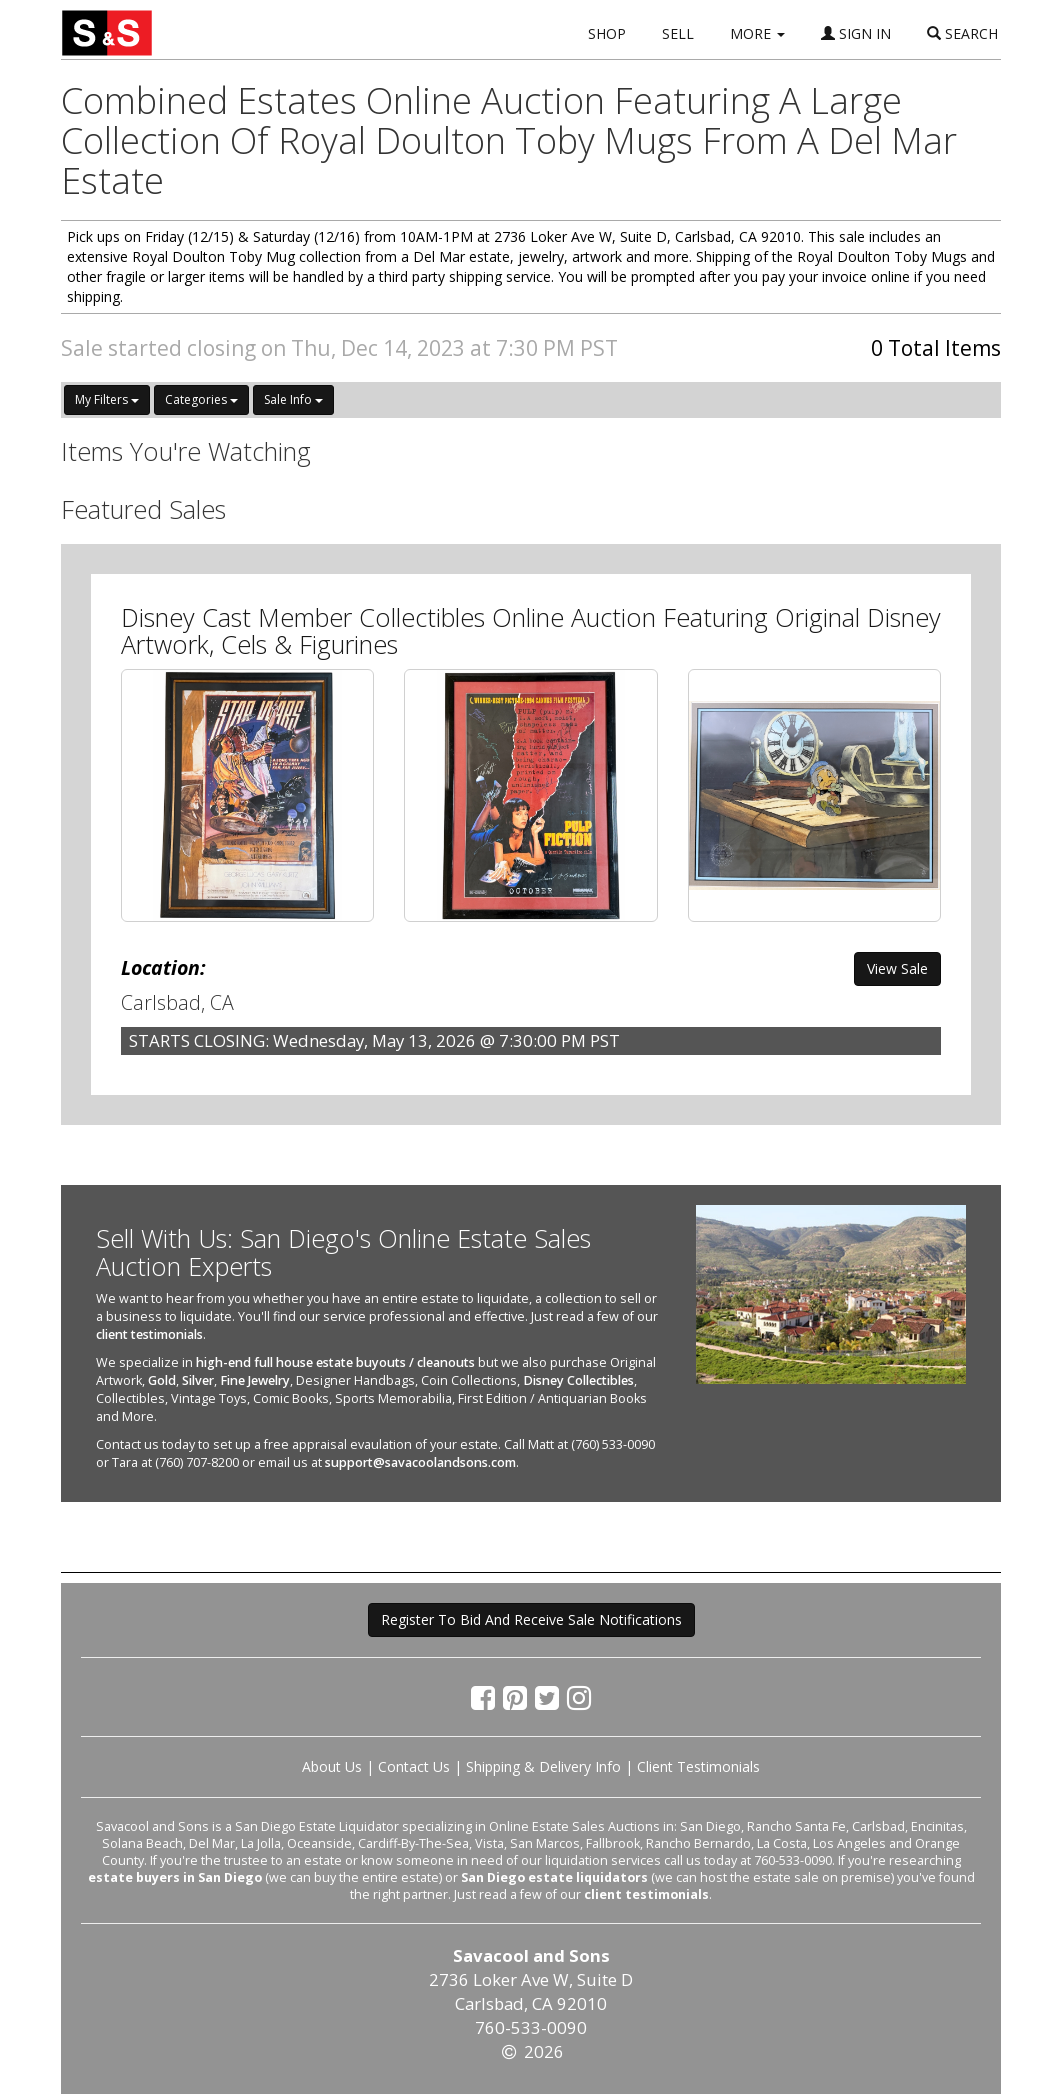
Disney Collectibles (578, 1380)
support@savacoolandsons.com (420, 1462)
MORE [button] (757, 33)
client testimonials (149, 1334)
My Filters (107, 399)
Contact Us (414, 1766)
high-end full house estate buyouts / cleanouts (335, 1362)
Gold (162, 1380)
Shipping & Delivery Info (543, 1766)
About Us (332, 1766)
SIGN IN (856, 33)
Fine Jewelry (255, 1380)
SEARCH (962, 33)
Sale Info (293, 399)
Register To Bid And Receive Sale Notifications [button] (531, 1619)
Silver (198, 1380)
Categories (201, 399)
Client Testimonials (698, 1766)
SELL (678, 33)
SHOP (607, 33)
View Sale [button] (897, 968)
